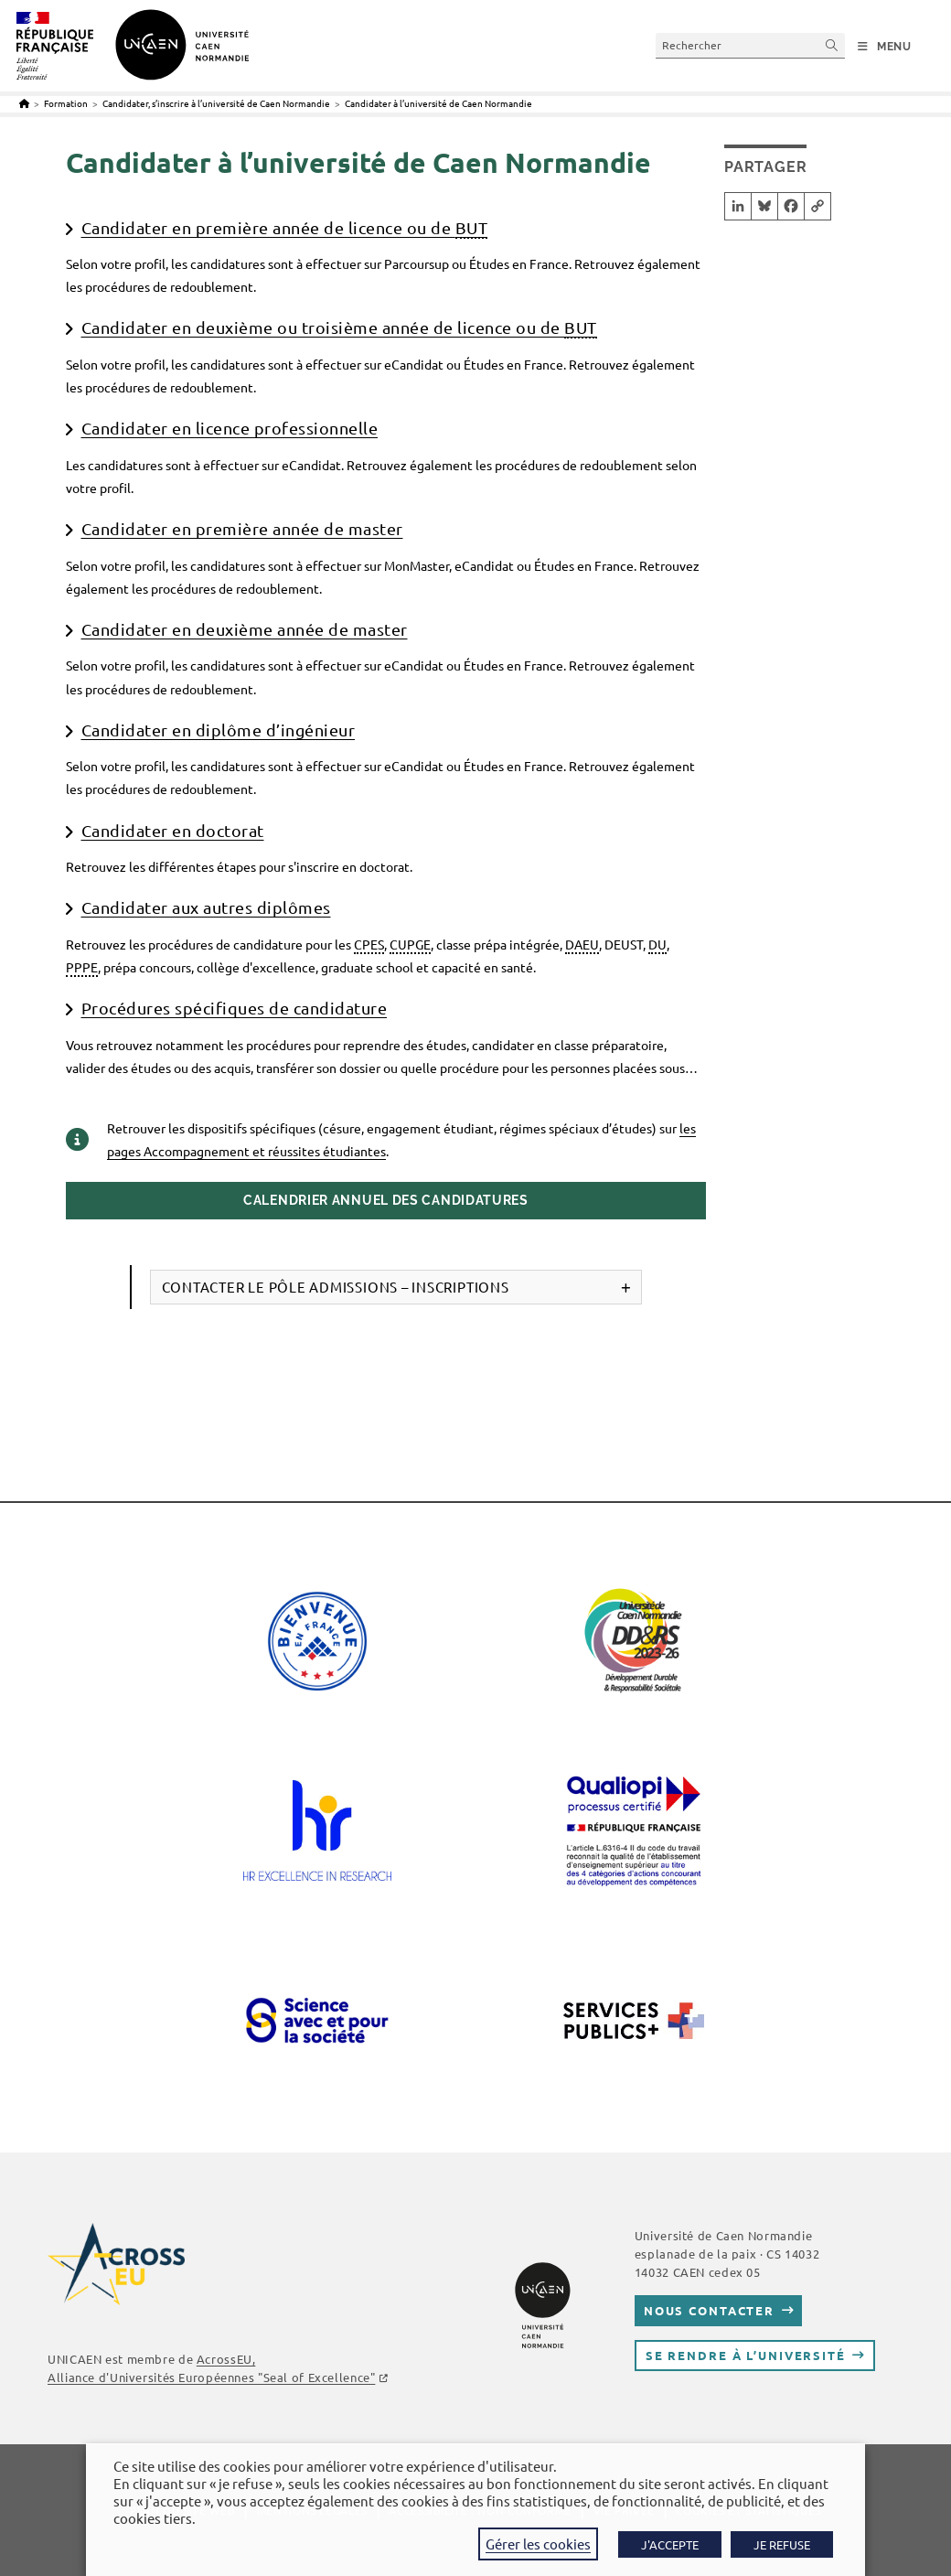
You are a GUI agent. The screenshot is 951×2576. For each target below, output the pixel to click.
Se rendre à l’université (746, 2355)
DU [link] (657, 944)
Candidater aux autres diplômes (206, 907)
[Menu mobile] (885, 46)
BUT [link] (471, 227)
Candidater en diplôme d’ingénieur (218, 729)
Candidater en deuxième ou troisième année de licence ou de (339, 327)
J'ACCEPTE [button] (670, 2544)
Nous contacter (709, 2310)
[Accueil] (24, 103)
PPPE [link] (82, 967)
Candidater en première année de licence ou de (284, 228)
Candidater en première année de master (242, 528)
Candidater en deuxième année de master (244, 629)
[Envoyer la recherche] (832, 45)
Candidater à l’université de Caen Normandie (438, 103)
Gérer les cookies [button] (538, 2543)
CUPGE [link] (410, 944)
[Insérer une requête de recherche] (750, 45)
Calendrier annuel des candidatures (386, 1200)
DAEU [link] (582, 944)
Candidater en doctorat (172, 830)
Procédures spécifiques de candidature (234, 1007)
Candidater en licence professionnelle (230, 427)
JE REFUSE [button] (781, 2544)
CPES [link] (369, 944)
